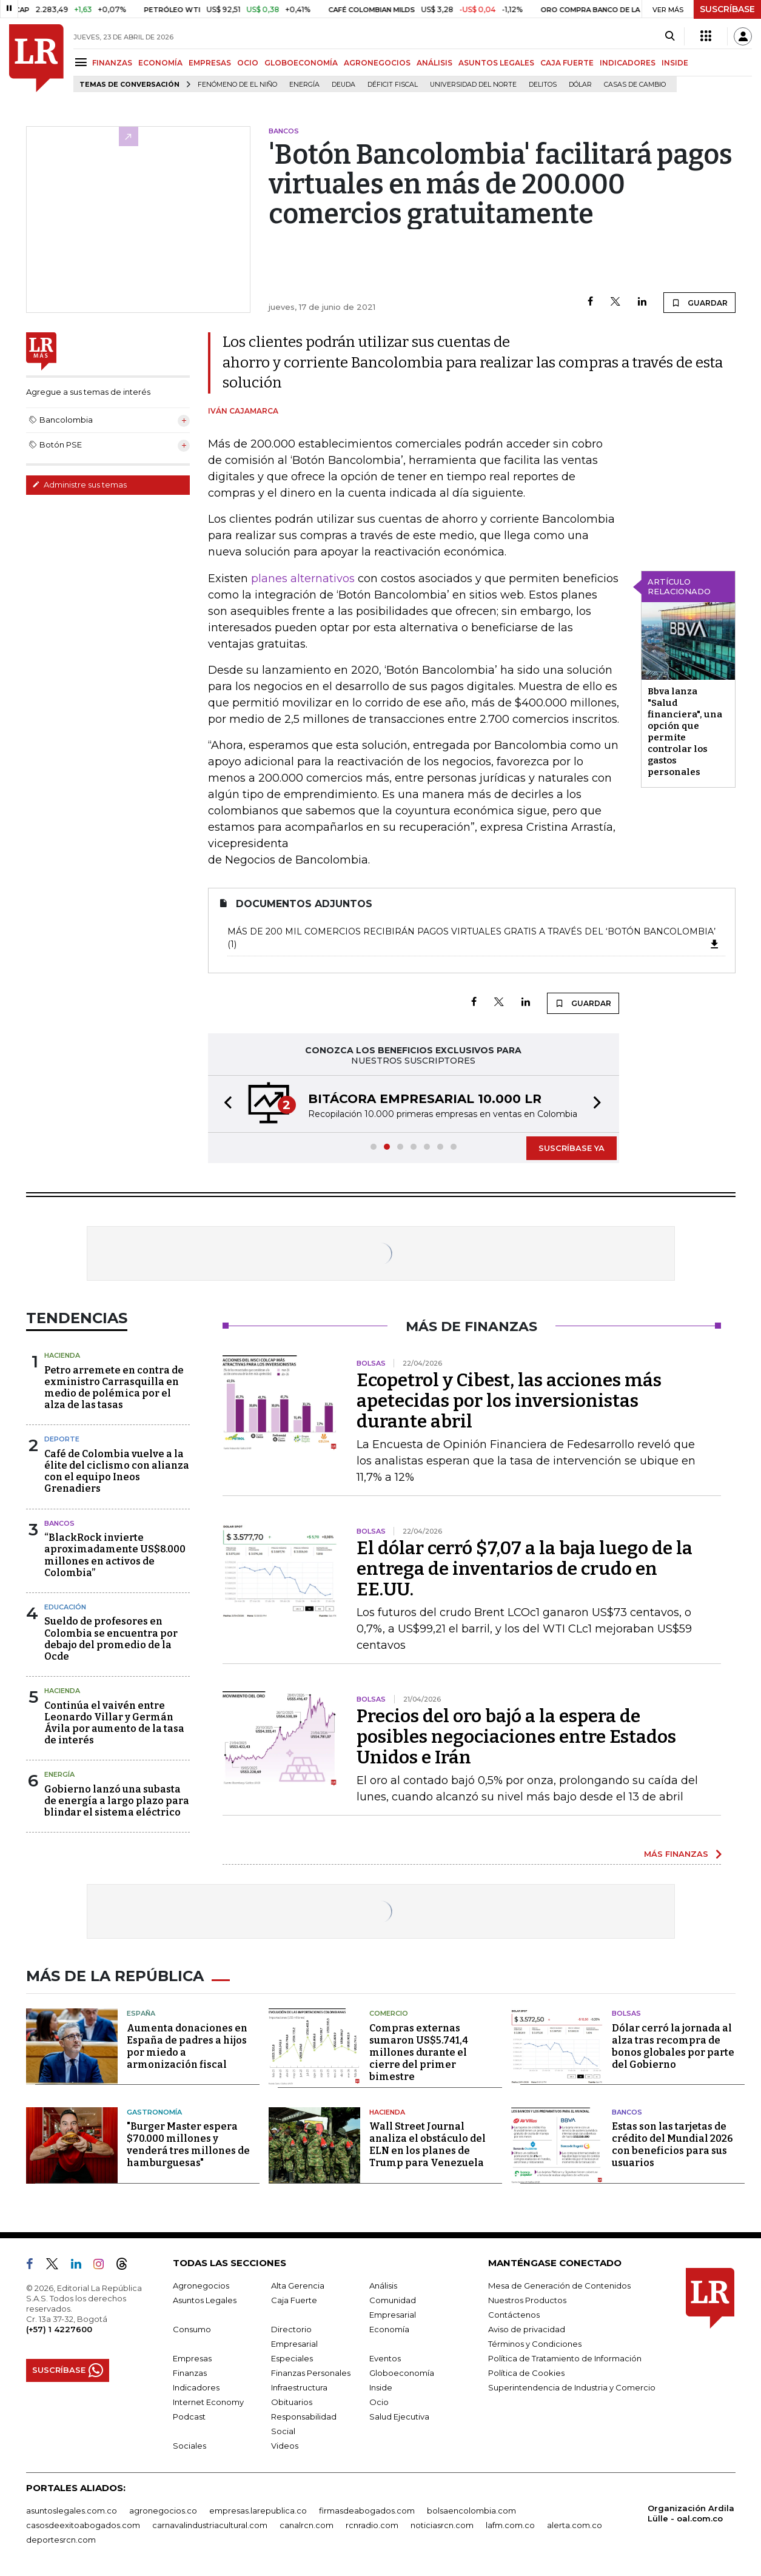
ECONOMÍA (160, 62)
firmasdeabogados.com (367, 2510)
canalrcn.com (307, 2525)
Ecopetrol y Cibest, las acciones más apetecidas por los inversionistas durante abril (509, 1400)
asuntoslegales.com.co (71, 2510)
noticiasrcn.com (442, 2525)
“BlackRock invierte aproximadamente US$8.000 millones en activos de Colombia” (115, 1555)
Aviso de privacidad (526, 2329)
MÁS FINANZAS (676, 1854)
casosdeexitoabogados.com (83, 2525)
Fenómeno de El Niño (237, 85)
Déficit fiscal (392, 85)
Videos (284, 2445)
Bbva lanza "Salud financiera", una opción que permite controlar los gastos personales (685, 731)
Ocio (379, 2402)
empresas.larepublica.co (258, 2510)
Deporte (61, 1439)
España (141, 2013)
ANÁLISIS (434, 62)
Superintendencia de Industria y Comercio (571, 2387)
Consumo (192, 2329)
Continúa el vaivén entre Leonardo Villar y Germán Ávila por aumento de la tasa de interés (114, 1723)
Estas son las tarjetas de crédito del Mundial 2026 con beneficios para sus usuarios (672, 2144)
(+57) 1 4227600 (59, 2329)
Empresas (192, 2358)
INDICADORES (627, 62)
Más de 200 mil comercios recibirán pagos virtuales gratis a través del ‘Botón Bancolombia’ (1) (473, 938)
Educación (65, 1607)
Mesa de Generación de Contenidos (559, 2285)
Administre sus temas (79, 484)
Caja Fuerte (294, 2300)
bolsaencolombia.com (471, 2510)
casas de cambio (635, 85)
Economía (389, 2329)
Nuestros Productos (527, 2300)
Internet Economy (208, 2402)
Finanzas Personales (310, 2373)
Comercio (388, 2013)
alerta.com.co (574, 2525)
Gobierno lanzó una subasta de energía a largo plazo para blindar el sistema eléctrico (116, 1800)
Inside (380, 2387)
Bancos (59, 1523)
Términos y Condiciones (535, 2344)
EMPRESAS (210, 62)
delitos (543, 85)
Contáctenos (514, 2314)
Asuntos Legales (204, 2300)
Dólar (580, 85)
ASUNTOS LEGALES (496, 62)
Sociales (189, 2445)
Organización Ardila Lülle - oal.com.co (691, 2513)
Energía (304, 85)
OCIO (247, 62)
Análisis (383, 2285)
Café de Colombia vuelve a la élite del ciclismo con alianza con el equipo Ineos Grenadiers (116, 1471)
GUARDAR (699, 302)
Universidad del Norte (473, 85)
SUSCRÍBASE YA (571, 1148)
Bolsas (626, 2013)
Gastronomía (154, 2112)
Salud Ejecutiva (399, 2416)
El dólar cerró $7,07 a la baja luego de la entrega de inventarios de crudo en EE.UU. (524, 1568)
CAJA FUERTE (567, 62)
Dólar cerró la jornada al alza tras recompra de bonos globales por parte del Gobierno (673, 2046)
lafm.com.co (510, 2525)
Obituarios (291, 2402)
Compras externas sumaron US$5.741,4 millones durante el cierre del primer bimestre (418, 2052)
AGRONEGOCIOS (377, 62)
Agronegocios (201, 2285)
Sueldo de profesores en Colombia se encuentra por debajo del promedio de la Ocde (111, 1638)
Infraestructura (299, 2387)
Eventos (385, 2358)
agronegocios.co (163, 2510)
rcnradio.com (372, 2525)
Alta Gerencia (297, 2285)
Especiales (292, 2358)
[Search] (670, 36)
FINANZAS (112, 62)
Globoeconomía (401, 2373)
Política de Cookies (526, 2373)
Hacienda (62, 1355)
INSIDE (675, 62)
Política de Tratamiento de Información (565, 2358)
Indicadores (196, 2387)
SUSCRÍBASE (727, 9)
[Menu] (82, 62)
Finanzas (190, 2373)
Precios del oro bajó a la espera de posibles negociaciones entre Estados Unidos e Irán (516, 1736)
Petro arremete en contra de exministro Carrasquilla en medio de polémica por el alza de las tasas (114, 1387)
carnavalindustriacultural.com (209, 2525)
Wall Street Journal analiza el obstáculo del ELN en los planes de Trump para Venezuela (427, 2144)
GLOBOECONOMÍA (301, 62)
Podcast (189, 2416)
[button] (224, 1104)
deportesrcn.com (61, 2539)
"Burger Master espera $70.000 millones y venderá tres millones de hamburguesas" (188, 2144)
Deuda (343, 85)
